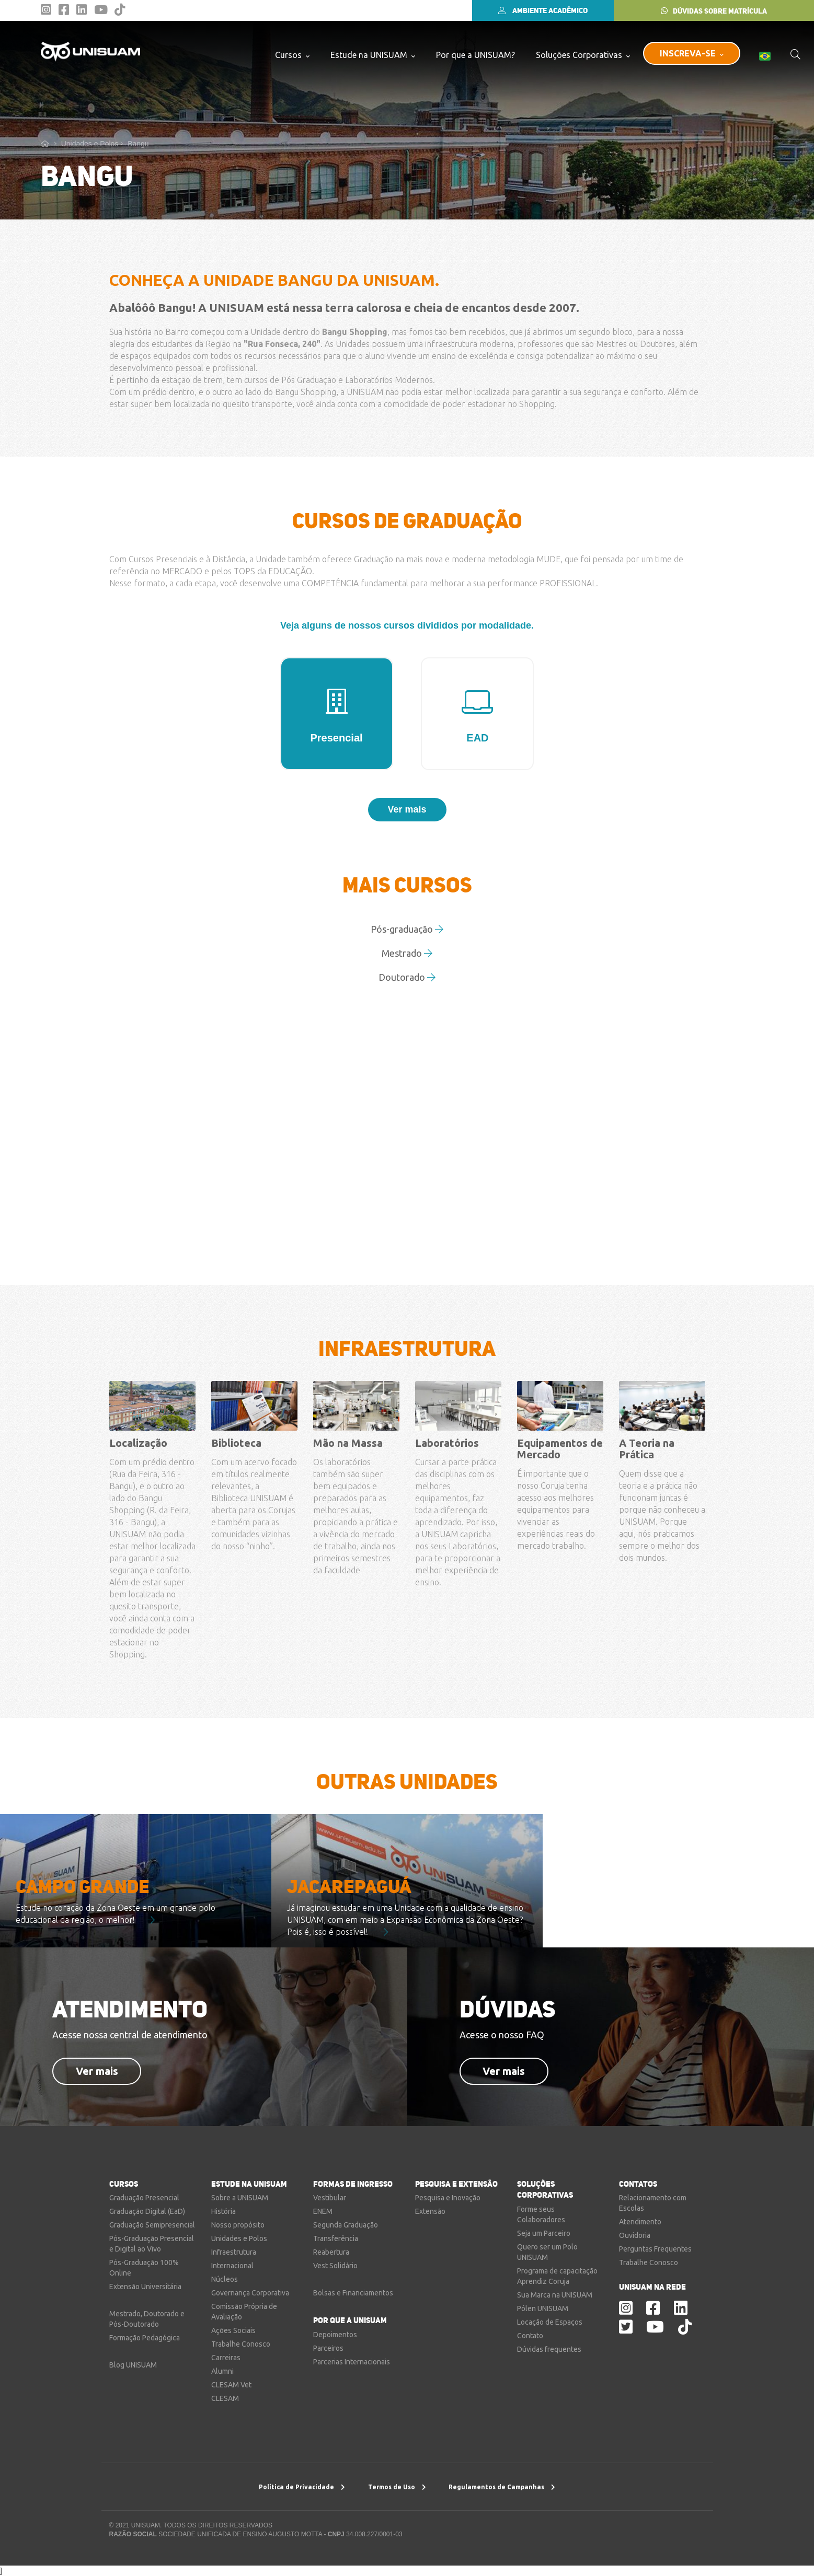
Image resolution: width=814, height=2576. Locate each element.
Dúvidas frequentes (549, 2349)
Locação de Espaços (549, 2322)
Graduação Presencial (144, 2198)
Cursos (292, 55)
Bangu (138, 144)
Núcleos (224, 2279)
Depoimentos (335, 2334)
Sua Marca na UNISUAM (554, 2295)
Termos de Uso (397, 2487)
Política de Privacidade (302, 2487)
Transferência (335, 2238)
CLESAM (225, 2398)
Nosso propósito (238, 2225)
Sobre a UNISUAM (239, 2198)
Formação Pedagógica (144, 2338)
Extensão (430, 2211)
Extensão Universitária (145, 2286)
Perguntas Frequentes (655, 2249)
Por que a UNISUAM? (475, 55)
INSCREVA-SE (692, 53)
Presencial (336, 717)
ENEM (323, 2211)
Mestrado (407, 953)
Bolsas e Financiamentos (353, 2293)
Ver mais (97, 2071)
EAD (477, 717)
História (223, 2211)
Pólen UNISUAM (542, 2308)
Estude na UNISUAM (372, 55)
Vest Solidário (335, 2265)
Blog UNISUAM (133, 2365)
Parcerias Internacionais (351, 2362)
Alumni (222, 2371)
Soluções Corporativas (583, 55)
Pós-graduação (407, 929)
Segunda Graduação (345, 2225)
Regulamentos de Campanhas (502, 2487)
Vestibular (329, 2198)
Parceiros (328, 2348)
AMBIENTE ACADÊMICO (543, 10)
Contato (530, 2335)
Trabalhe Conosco (240, 2344)
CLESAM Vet (231, 2385)
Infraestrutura (233, 2252)
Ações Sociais (233, 2330)
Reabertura (331, 2252)
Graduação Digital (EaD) (147, 2211)
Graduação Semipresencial (152, 2225)
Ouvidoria (634, 2235)
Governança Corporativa (250, 2293)
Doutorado (407, 977)
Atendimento (640, 2222)
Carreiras (225, 2357)
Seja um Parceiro (543, 2233)
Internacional (232, 2265)
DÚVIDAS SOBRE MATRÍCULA (714, 11)
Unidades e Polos (92, 144)
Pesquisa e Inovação (447, 2198)
